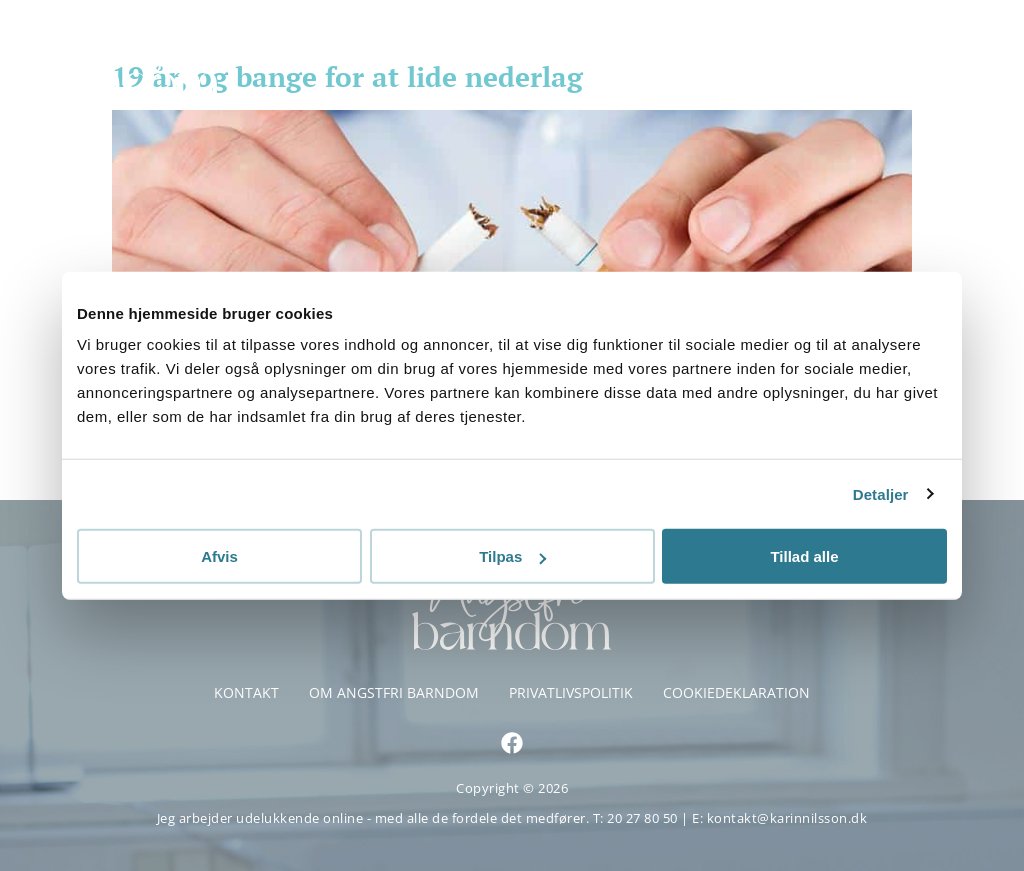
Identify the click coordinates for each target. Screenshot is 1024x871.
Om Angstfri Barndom (394, 692)
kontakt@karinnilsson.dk (787, 818)
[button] (981, 55)
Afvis (219, 556)
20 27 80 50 (644, 818)
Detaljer (881, 493)
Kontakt (246, 692)
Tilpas (512, 556)
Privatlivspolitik (571, 692)
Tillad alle (804, 556)
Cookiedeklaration (736, 692)
